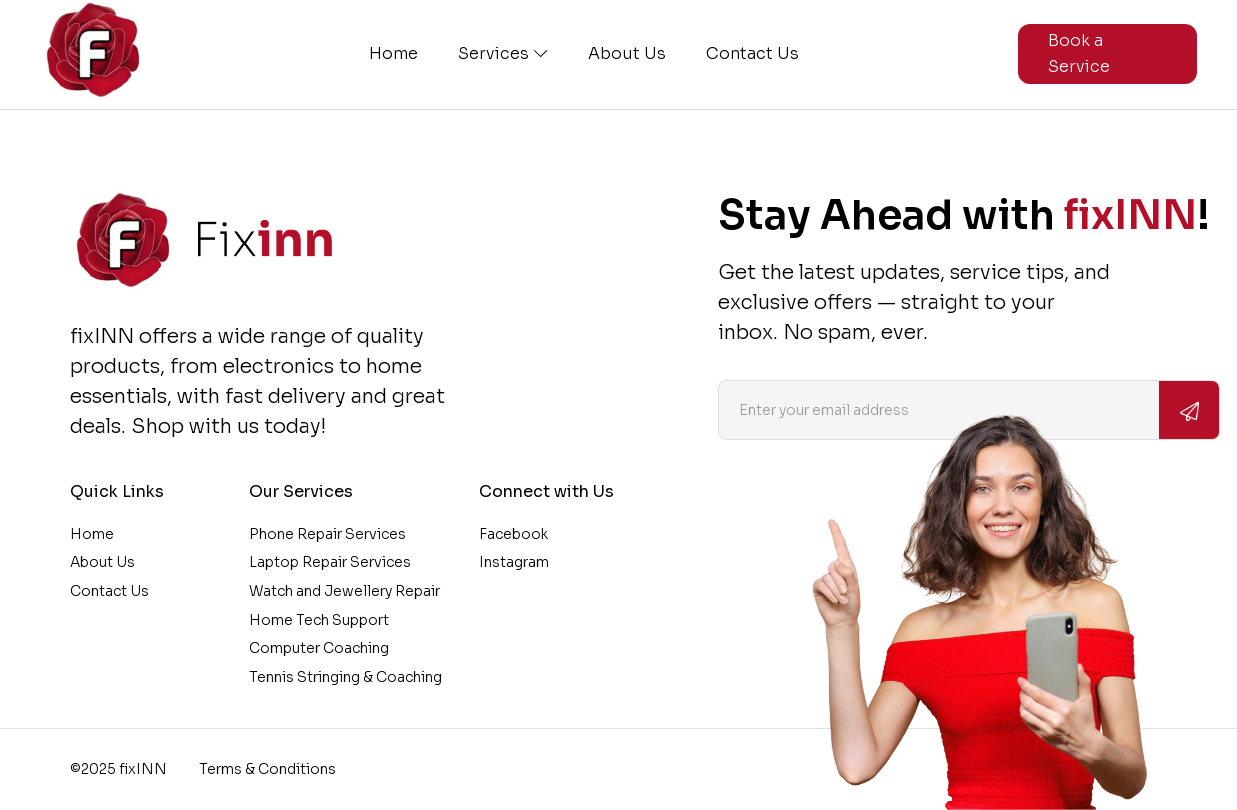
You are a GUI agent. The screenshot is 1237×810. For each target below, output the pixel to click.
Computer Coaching (319, 648)
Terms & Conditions (267, 769)
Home (393, 54)
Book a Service (1079, 53)
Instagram (514, 562)
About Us (627, 54)
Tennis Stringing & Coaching (345, 677)
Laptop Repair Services (330, 562)
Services (503, 54)
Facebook (513, 534)
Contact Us (752, 54)
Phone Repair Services (327, 534)
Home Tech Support (319, 620)
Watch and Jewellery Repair (344, 591)
